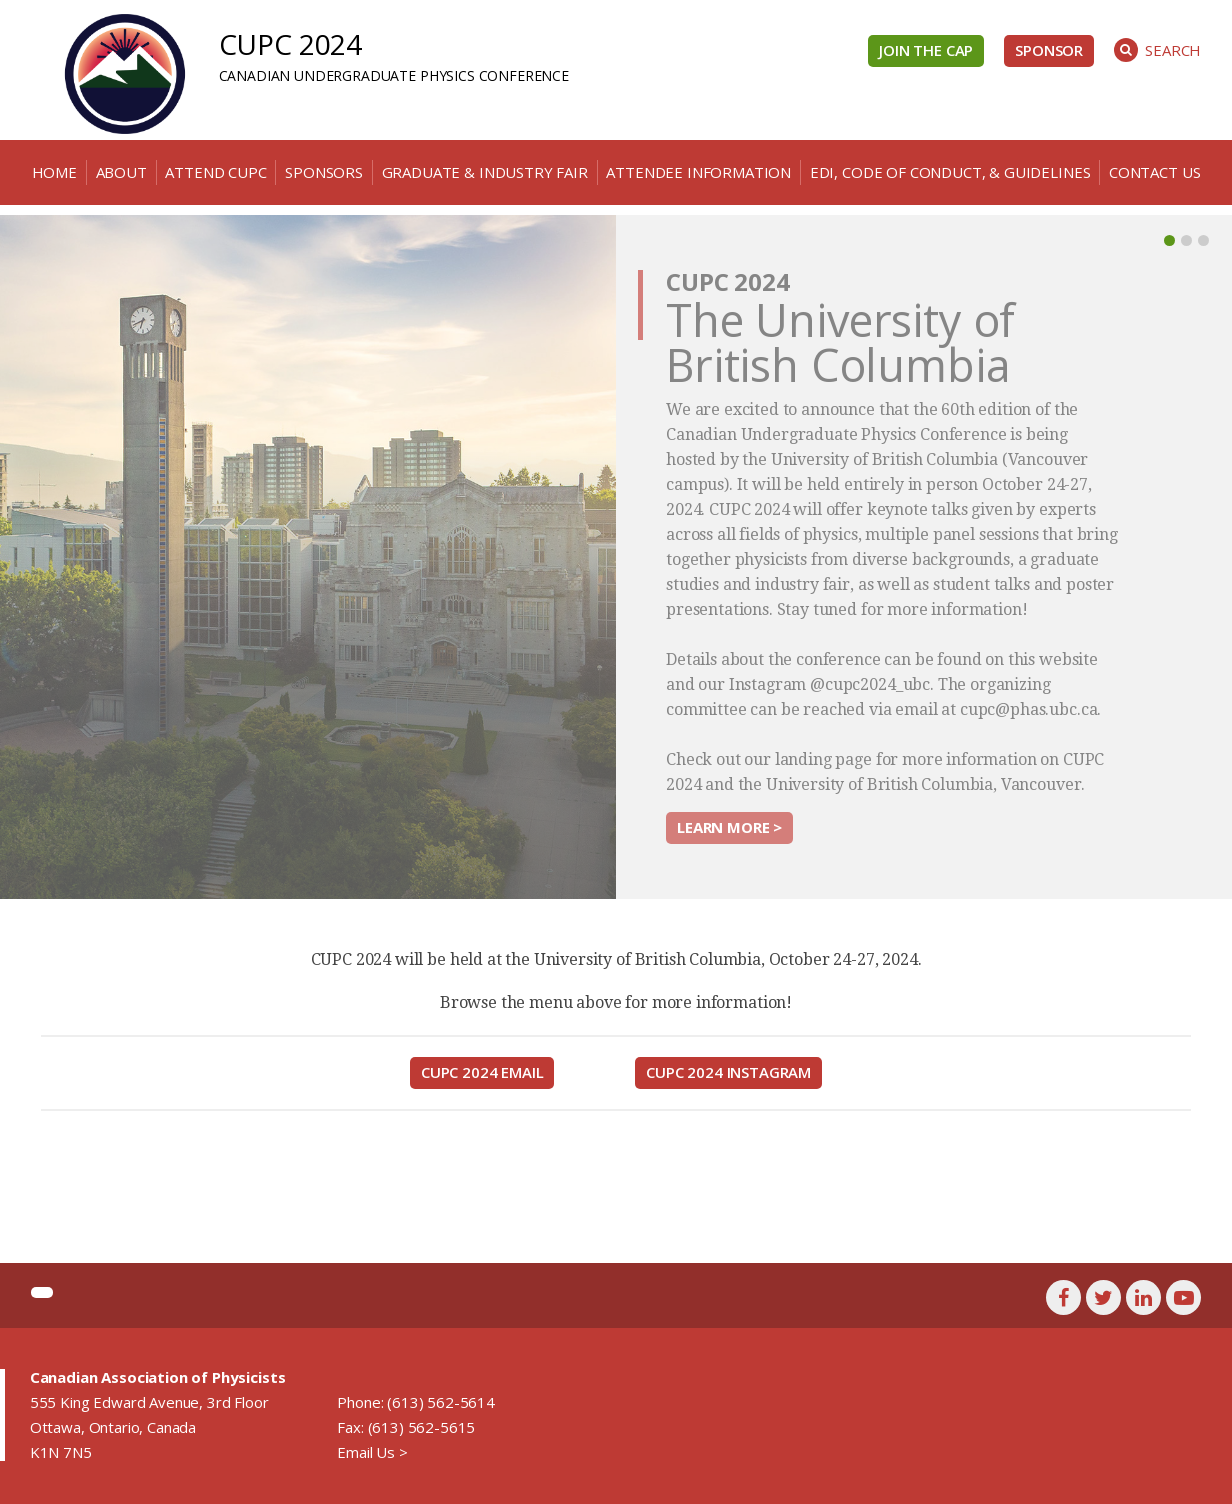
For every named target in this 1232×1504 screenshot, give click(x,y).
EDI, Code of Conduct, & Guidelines (950, 172)
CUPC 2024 (291, 44)
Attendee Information (698, 172)
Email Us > (372, 1452)
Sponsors (324, 172)
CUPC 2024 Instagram (728, 1072)
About (121, 172)
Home (54, 172)
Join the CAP (926, 50)
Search (1157, 50)
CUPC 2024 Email (482, 1072)
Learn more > (729, 827)
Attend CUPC (215, 172)
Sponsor (1049, 50)
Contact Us (1154, 172)
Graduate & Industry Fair (485, 172)
